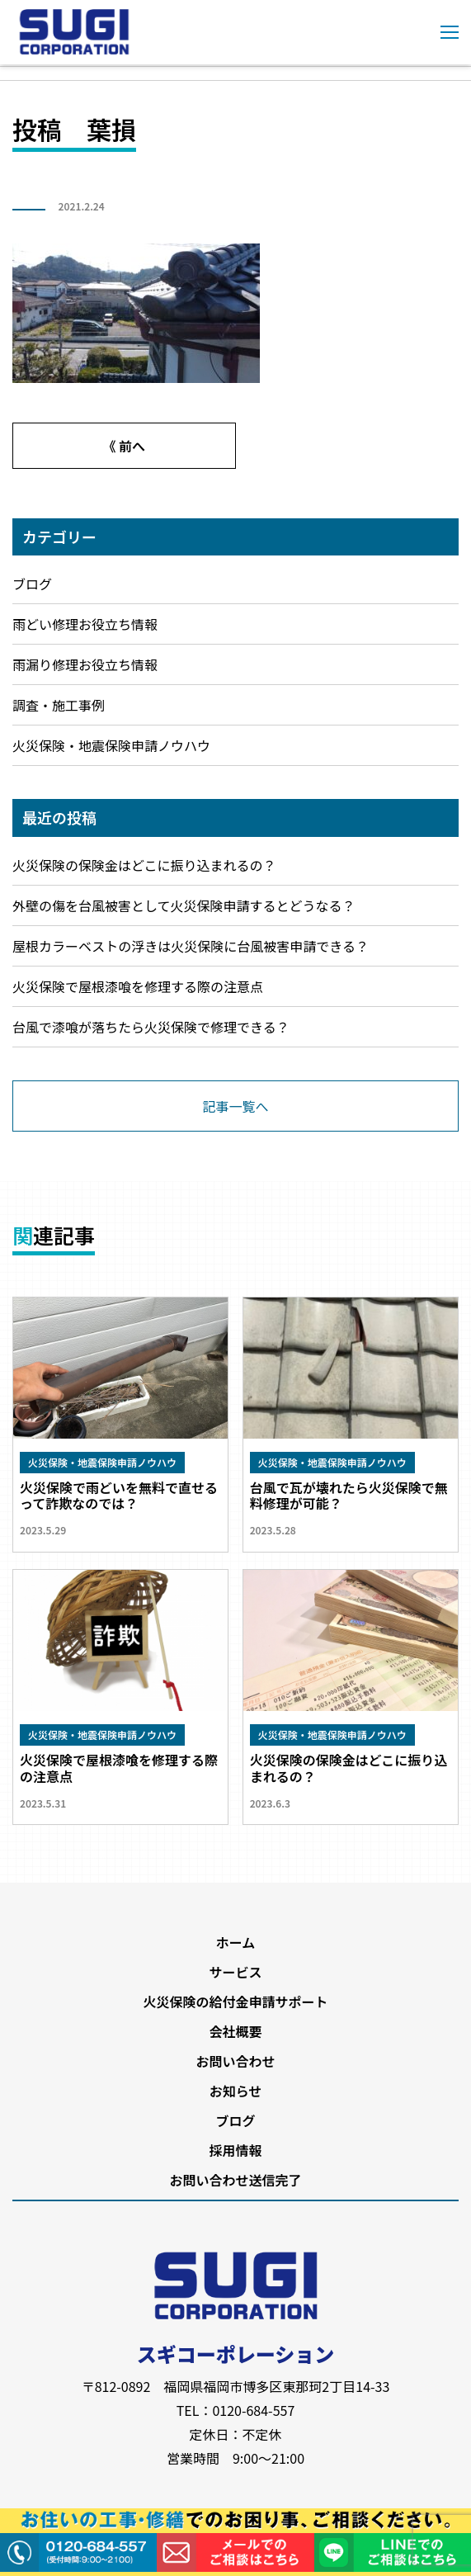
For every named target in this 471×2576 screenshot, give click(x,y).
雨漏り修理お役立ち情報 (85, 664)
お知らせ (236, 2091)
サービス (235, 1972)
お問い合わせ (235, 2061)
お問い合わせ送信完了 (235, 2180)
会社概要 (235, 2031)
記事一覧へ (235, 1106)
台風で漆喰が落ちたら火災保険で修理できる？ (151, 1027)
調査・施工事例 (58, 705)
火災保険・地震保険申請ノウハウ (111, 745)
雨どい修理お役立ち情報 (85, 624)
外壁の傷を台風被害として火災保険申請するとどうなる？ (184, 905)
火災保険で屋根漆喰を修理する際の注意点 (137, 986)
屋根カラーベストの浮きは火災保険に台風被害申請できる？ (190, 946)
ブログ (32, 583)
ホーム (236, 1942)
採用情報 (235, 2150)
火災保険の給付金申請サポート (235, 2001)
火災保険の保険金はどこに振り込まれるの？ (144, 865)
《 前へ (123, 446)
